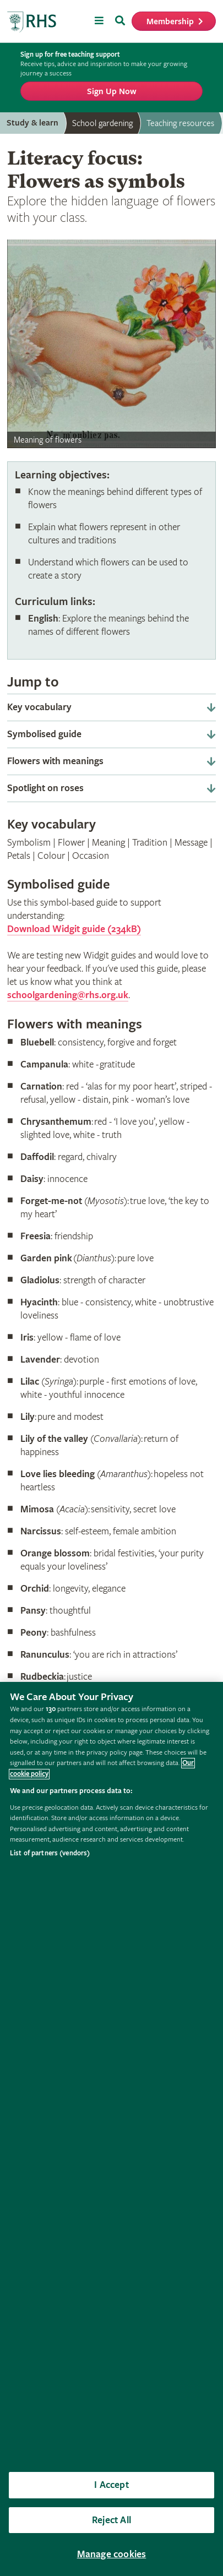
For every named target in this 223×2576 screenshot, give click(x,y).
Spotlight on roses (45, 788)
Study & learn (32, 123)
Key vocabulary (39, 707)
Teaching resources (180, 123)
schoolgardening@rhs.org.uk (67, 995)
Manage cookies (111, 2554)
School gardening (102, 123)
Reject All (111, 2520)
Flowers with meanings (55, 761)
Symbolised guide (44, 734)
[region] (111, 2129)
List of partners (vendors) (50, 1853)
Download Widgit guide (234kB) (74, 929)
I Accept (111, 2485)
